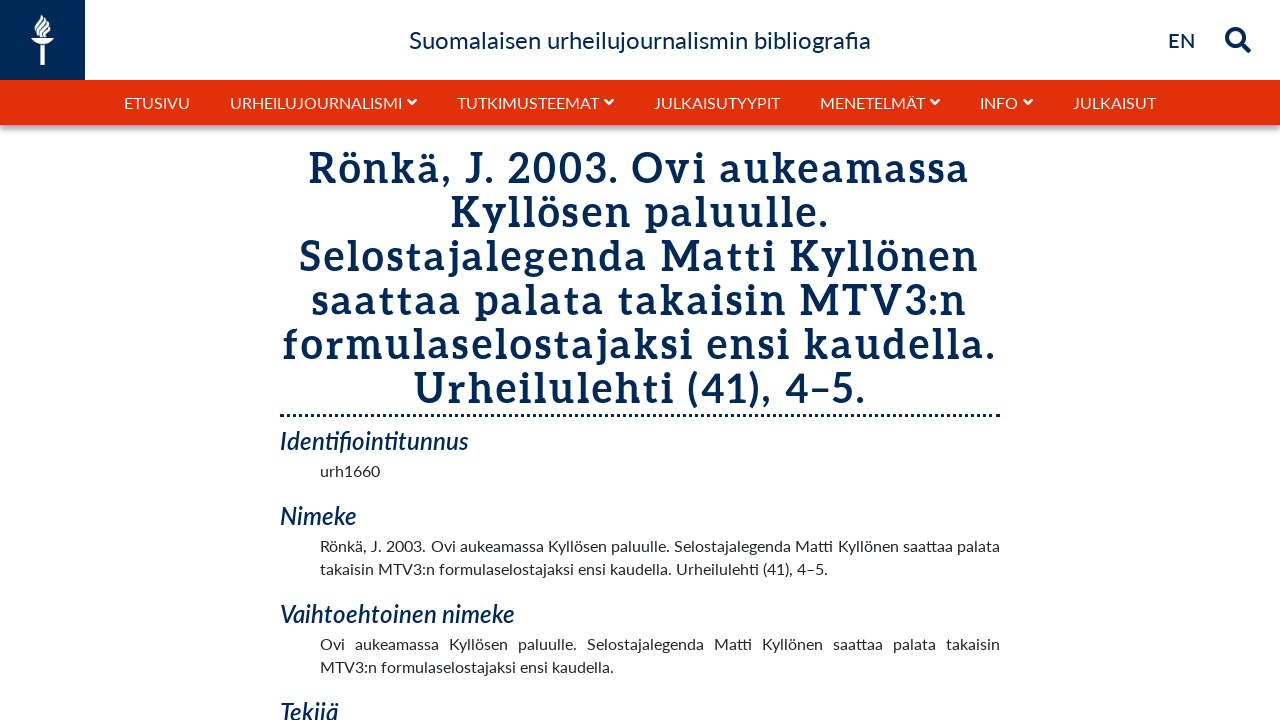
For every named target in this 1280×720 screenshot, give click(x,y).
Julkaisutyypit (717, 102)
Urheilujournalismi (316, 102)
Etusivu (157, 102)
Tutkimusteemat (528, 102)
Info (999, 102)
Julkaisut (1114, 102)
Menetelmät (872, 102)
